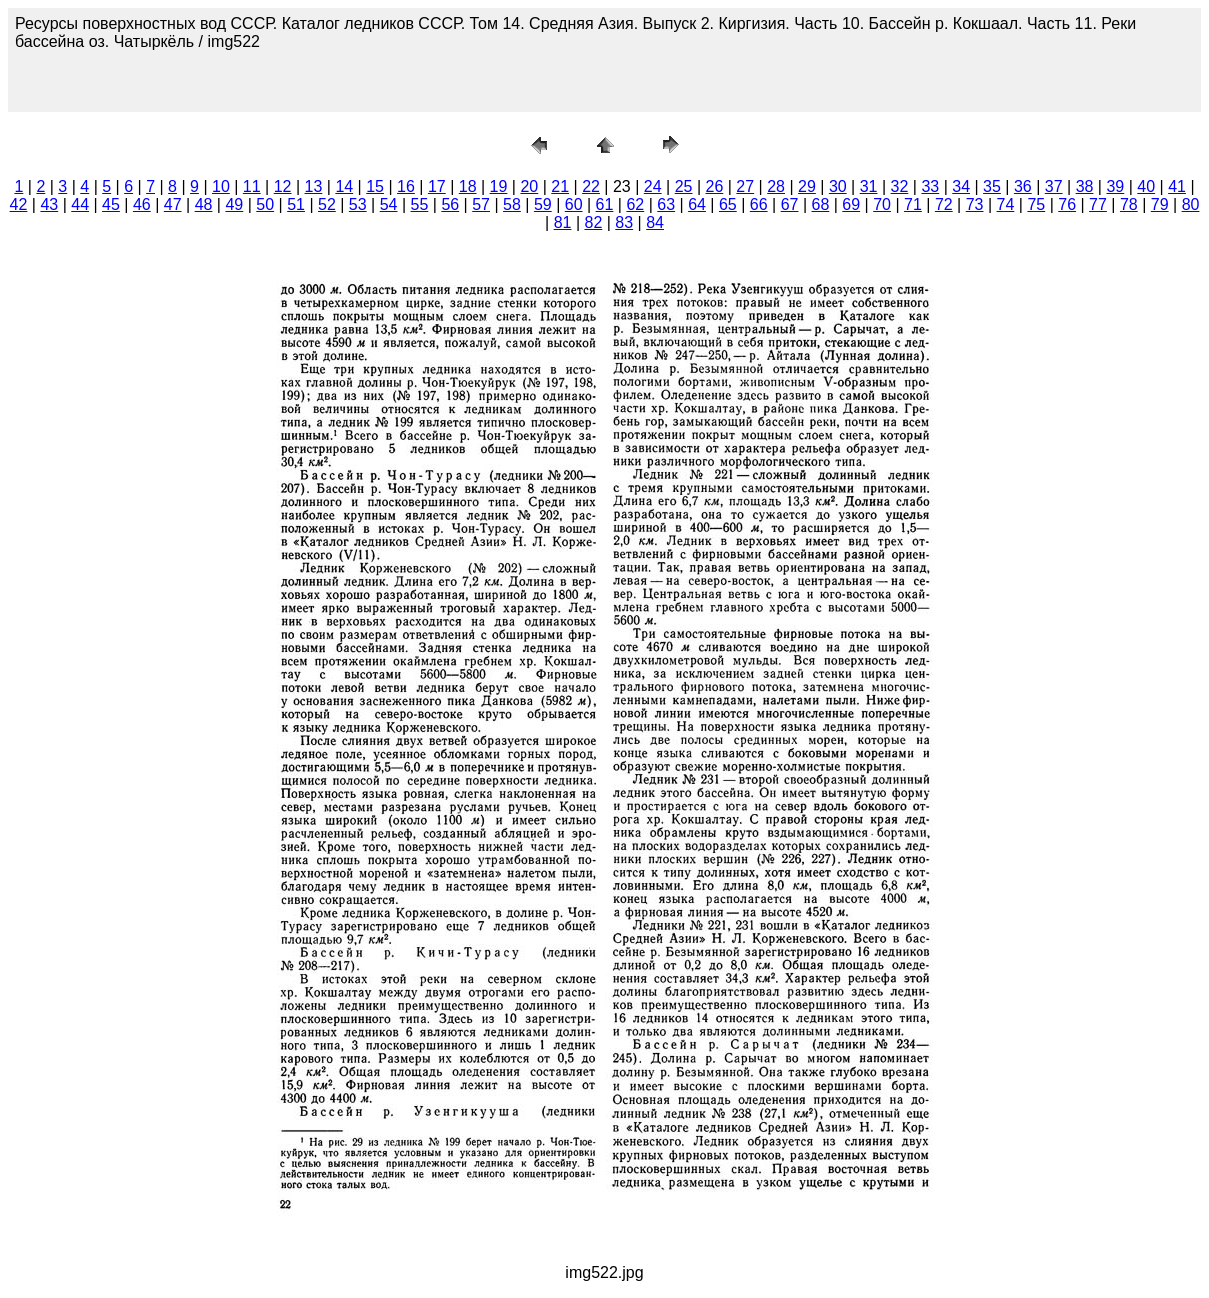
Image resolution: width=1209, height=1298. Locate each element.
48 (204, 204)
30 (838, 186)
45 (111, 204)
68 (821, 204)
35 (992, 186)
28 (776, 186)
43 (49, 204)
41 (1177, 186)
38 (1085, 186)
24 (653, 186)
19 (499, 186)
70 (882, 204)
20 (529, 186)
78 (1129, 204)
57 (481, 204)
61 (605, 204)
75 (1036, 204)
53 (358, 204)
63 (666, 204)
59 (543, 204)
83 (624, 222)
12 (283, 186)
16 (406, 186)
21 (560, 186)
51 (296, 204)
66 (759, 204)
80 (1191, 204)
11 (252, 186)
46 (142, 204)
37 (1054, 186)
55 (420, 204)
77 (1098, 204)
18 (468, 186)
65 (728, 204)
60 (574, 204)
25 (684, 186)
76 (1067, 204)
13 (314, 186)
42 (19, 204)
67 (790, 204)
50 (265, 204)
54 (389, 204)
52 (327, 204)
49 (234, 204)
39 (1115, 186)
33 (930, 186)
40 (1146, 186)
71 (913, 204)
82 (593, 222)
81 (563, 222)
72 (944, 204)
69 (851, 204)
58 (512, 204)
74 (1006, 204)
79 (1160, 204)
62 (635, 204)
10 (221, 186)
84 (655, 222)
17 (437, 186)
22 (591, 186)
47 (173, 204)
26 (715, 186)
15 (375, 186)
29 (807, 186)
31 (869, 186)
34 (961, 186)
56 (450, 204)
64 (697, 204)
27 (745, 186)
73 (975, 204)
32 (900, 186)
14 (344, 186)
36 (1023, 186)
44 (80, 204)
